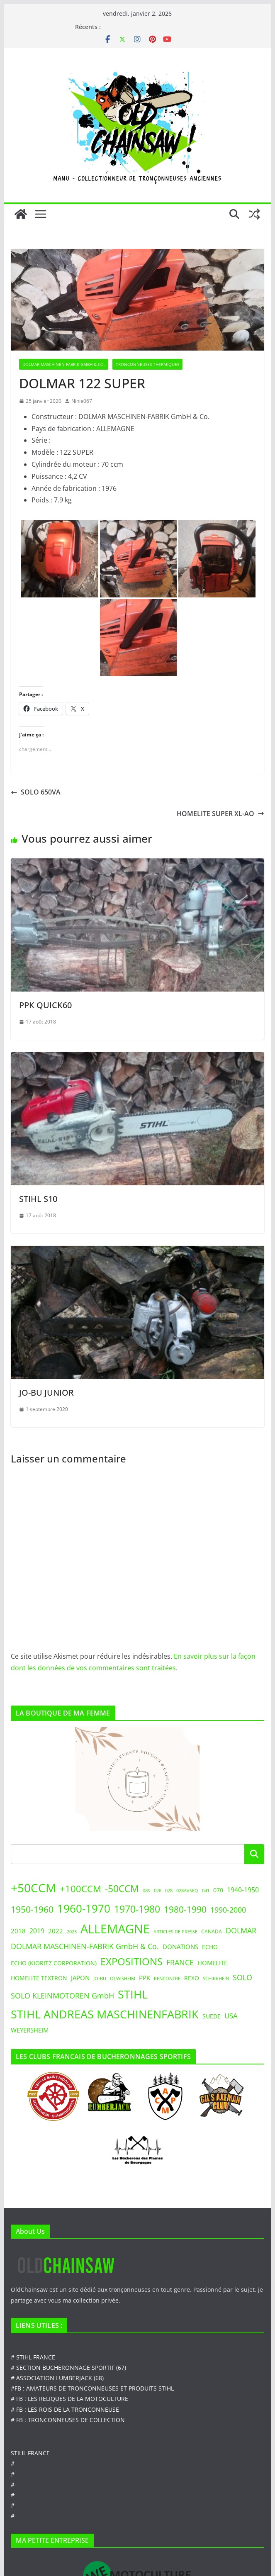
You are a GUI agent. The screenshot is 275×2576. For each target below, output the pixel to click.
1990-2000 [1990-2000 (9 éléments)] (228, 1909)
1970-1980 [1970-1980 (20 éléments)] (137, 1909)
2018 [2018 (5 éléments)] (18, 1931)
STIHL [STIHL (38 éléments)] (133, 1994)
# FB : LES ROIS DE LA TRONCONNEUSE (65, 2409)
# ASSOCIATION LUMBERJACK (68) (57, 2378)
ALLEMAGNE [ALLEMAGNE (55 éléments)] (115, 1928)
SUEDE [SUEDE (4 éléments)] (211, 2016)
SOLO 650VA (36, 792)
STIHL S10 (38, 1198)
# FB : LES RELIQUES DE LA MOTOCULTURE (69, 2399)
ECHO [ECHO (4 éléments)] (210, 1947)
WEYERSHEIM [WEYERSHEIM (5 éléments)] (30, 2030)
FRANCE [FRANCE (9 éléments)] (180, 1962)
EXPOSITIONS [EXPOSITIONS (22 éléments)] (131, 1961)
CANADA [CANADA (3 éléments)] (211, 1931)
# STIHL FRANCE (33, 2357)
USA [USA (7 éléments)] (231, 2015)
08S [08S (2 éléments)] (146, 1891)
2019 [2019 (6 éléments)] (36, 1930)
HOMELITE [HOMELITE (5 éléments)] (212, 1963)
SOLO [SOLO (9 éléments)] (242, 1977)
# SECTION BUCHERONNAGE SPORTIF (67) (68, 2367)
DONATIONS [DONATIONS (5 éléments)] (180, 1946)
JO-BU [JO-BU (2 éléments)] (99, 1978)
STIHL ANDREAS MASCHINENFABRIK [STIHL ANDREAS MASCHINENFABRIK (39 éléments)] (105, 2014)
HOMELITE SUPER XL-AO (220, 813)
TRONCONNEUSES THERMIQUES (147, 364)
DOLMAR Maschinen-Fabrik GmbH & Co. (63, 364)
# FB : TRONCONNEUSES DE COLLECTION (68, 2420)
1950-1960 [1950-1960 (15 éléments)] (32, 1909)
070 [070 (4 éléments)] (218, 1890)
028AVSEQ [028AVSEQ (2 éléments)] (187, 1891)
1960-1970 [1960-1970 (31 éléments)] (83, 1908)
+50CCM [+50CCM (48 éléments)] (33, 1888)
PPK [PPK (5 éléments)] (144, 1978)
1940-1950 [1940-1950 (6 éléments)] (243, 1889)
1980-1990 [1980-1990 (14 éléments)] (185, 1909)
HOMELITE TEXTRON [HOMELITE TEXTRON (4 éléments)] (39, 1978)
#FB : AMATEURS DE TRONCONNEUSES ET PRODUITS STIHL (92, 2388)
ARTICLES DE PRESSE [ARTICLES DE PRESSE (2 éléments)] (175, 1932)
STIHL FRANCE (30, 2453)
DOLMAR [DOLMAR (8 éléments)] (241, 1930)
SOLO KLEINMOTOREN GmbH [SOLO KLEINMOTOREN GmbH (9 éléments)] (62, 1995)
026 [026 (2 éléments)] (157, 1891)
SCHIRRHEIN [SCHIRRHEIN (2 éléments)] (216, 1978)
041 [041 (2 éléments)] (205, 1891)
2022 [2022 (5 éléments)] (55, 1931)
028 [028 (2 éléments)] (169, 1891)
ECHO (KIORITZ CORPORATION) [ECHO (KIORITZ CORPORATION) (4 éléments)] (54, 1963)
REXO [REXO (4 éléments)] (191, 1978)
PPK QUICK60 (45, 1005)
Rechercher (254, 1854)
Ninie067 (81, 401)
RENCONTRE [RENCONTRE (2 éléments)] (167, 1978)
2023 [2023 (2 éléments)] (72, 1932)
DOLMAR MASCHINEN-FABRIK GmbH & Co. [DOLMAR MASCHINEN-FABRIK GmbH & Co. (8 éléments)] (85, 1946)
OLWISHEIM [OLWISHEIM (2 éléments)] (122, 1978)
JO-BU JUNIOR (46, 1392)
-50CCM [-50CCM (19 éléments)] (122, 1888)
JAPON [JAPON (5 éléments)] (80, 1978)
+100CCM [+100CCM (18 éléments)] (80, 1888)
